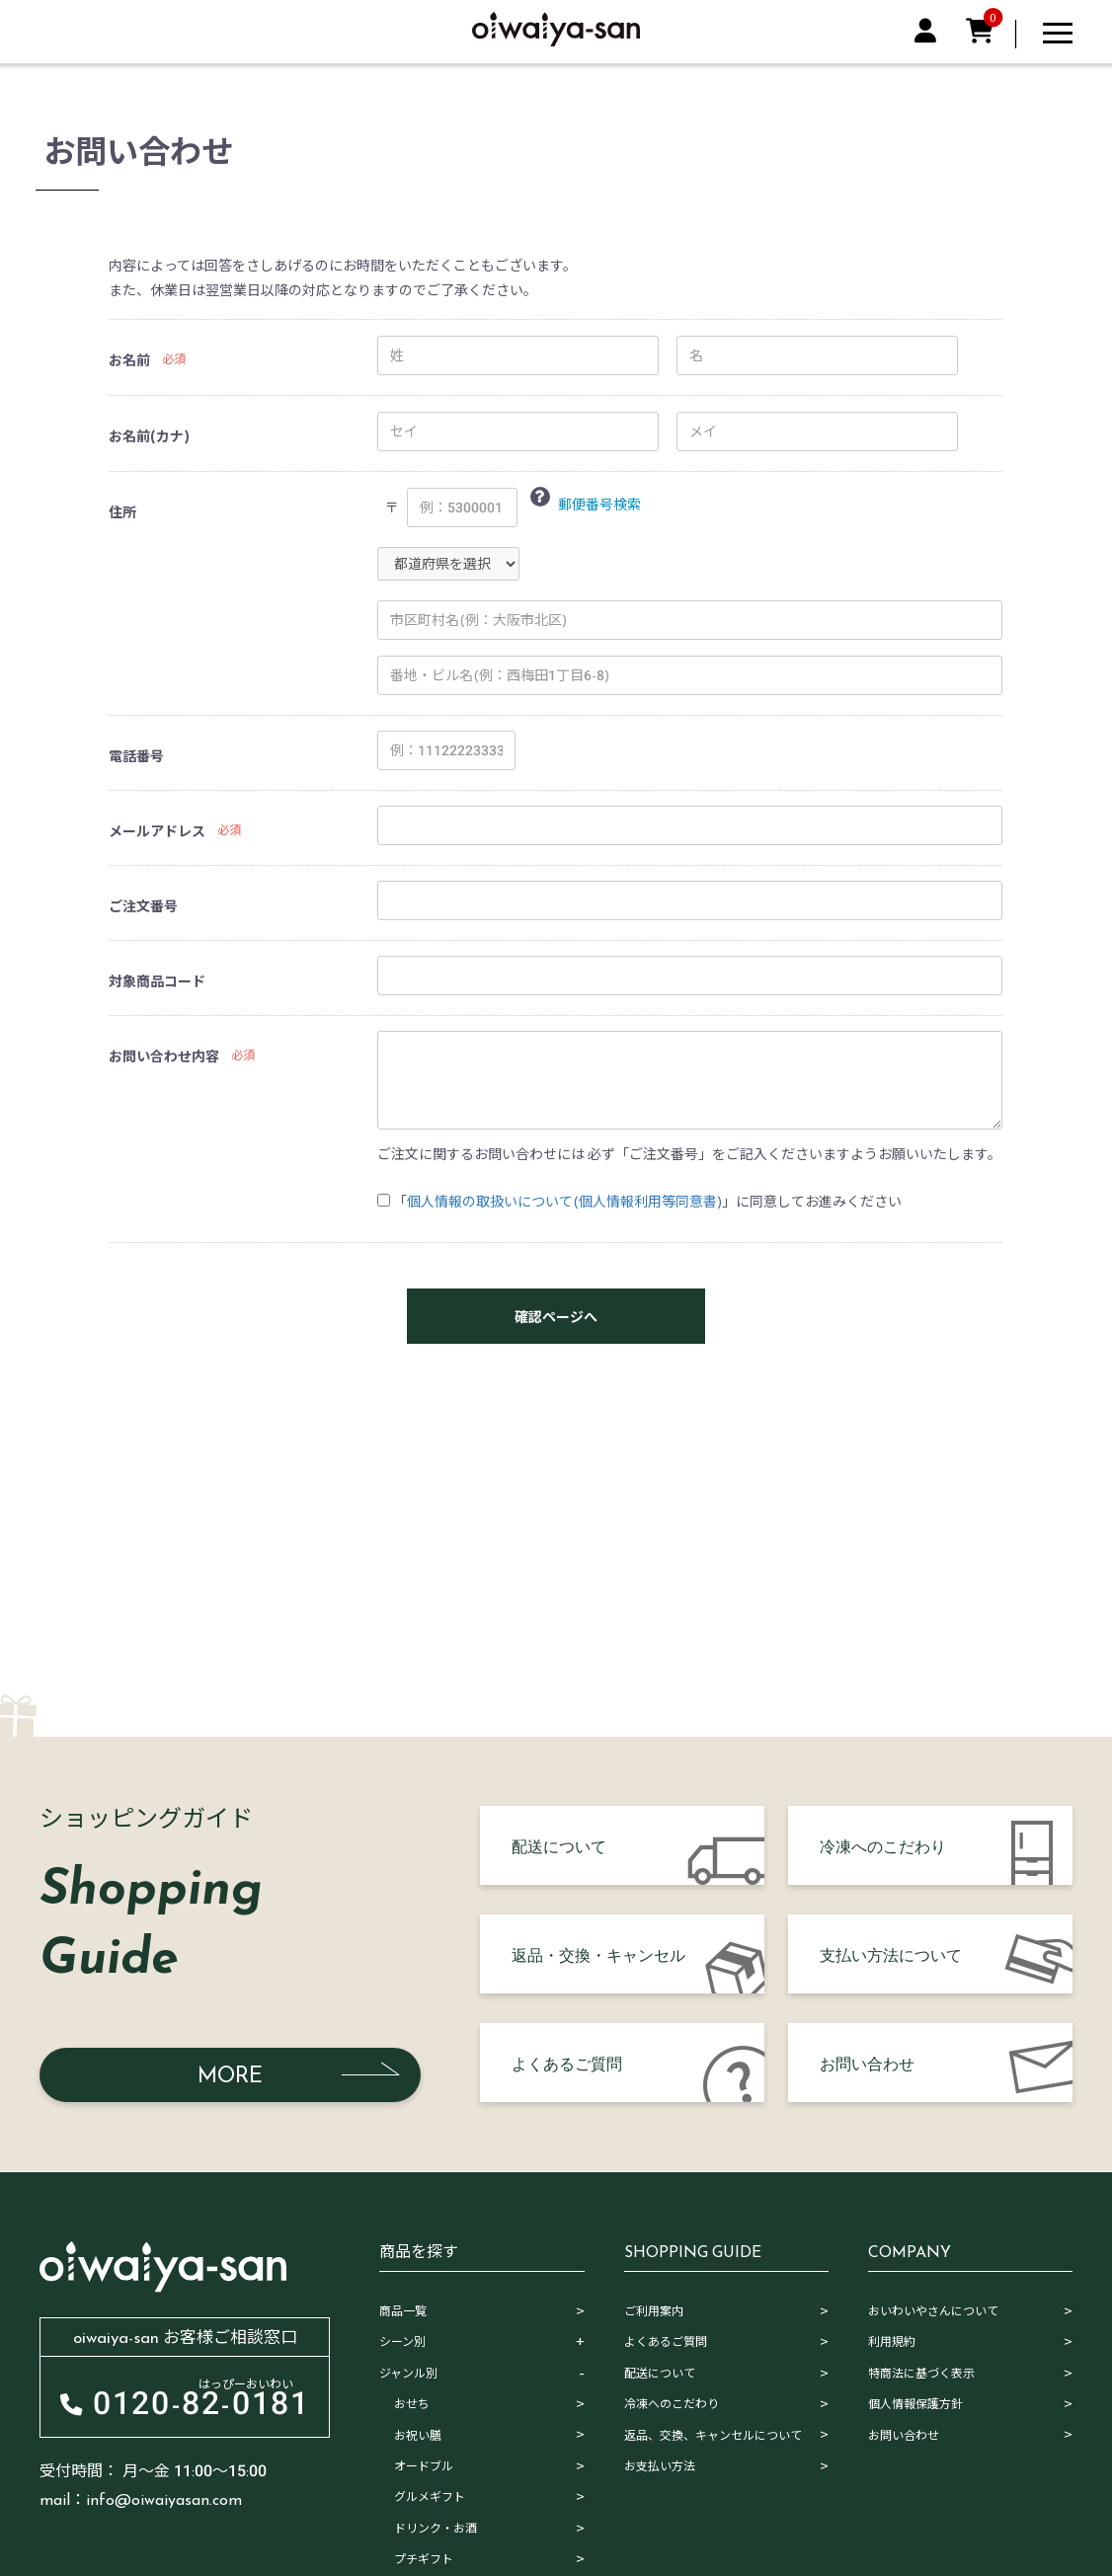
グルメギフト (429, 2497)
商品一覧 (403, 2311)
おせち (412, 2404)
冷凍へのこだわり (883, 1845)
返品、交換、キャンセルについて (713, 2436)
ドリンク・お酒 (435, 2529)
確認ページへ (556, 1317)
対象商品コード (157, 981)
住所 (122, 512)
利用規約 (891, 2342)
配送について (559, 1845)
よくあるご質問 (567, 2062)
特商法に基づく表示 (921, 2374)
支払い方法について (891, 1954)
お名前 (129, 360)
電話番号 (136, 756)
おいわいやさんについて (933, 2311)
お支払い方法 (659, 2466)
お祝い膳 (417, 2436)
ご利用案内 (653, 2311)
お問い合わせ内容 (164, 1056)
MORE (230, 2075)
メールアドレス (157, 831)
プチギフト (423, 2559)
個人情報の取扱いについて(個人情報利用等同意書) (564, 1202)
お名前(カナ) (149, 436)
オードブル (423, 2466)
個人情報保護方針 (915, 2404)
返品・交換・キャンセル (598, 1954)
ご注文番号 (143, 906)
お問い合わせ (867, 2062)
